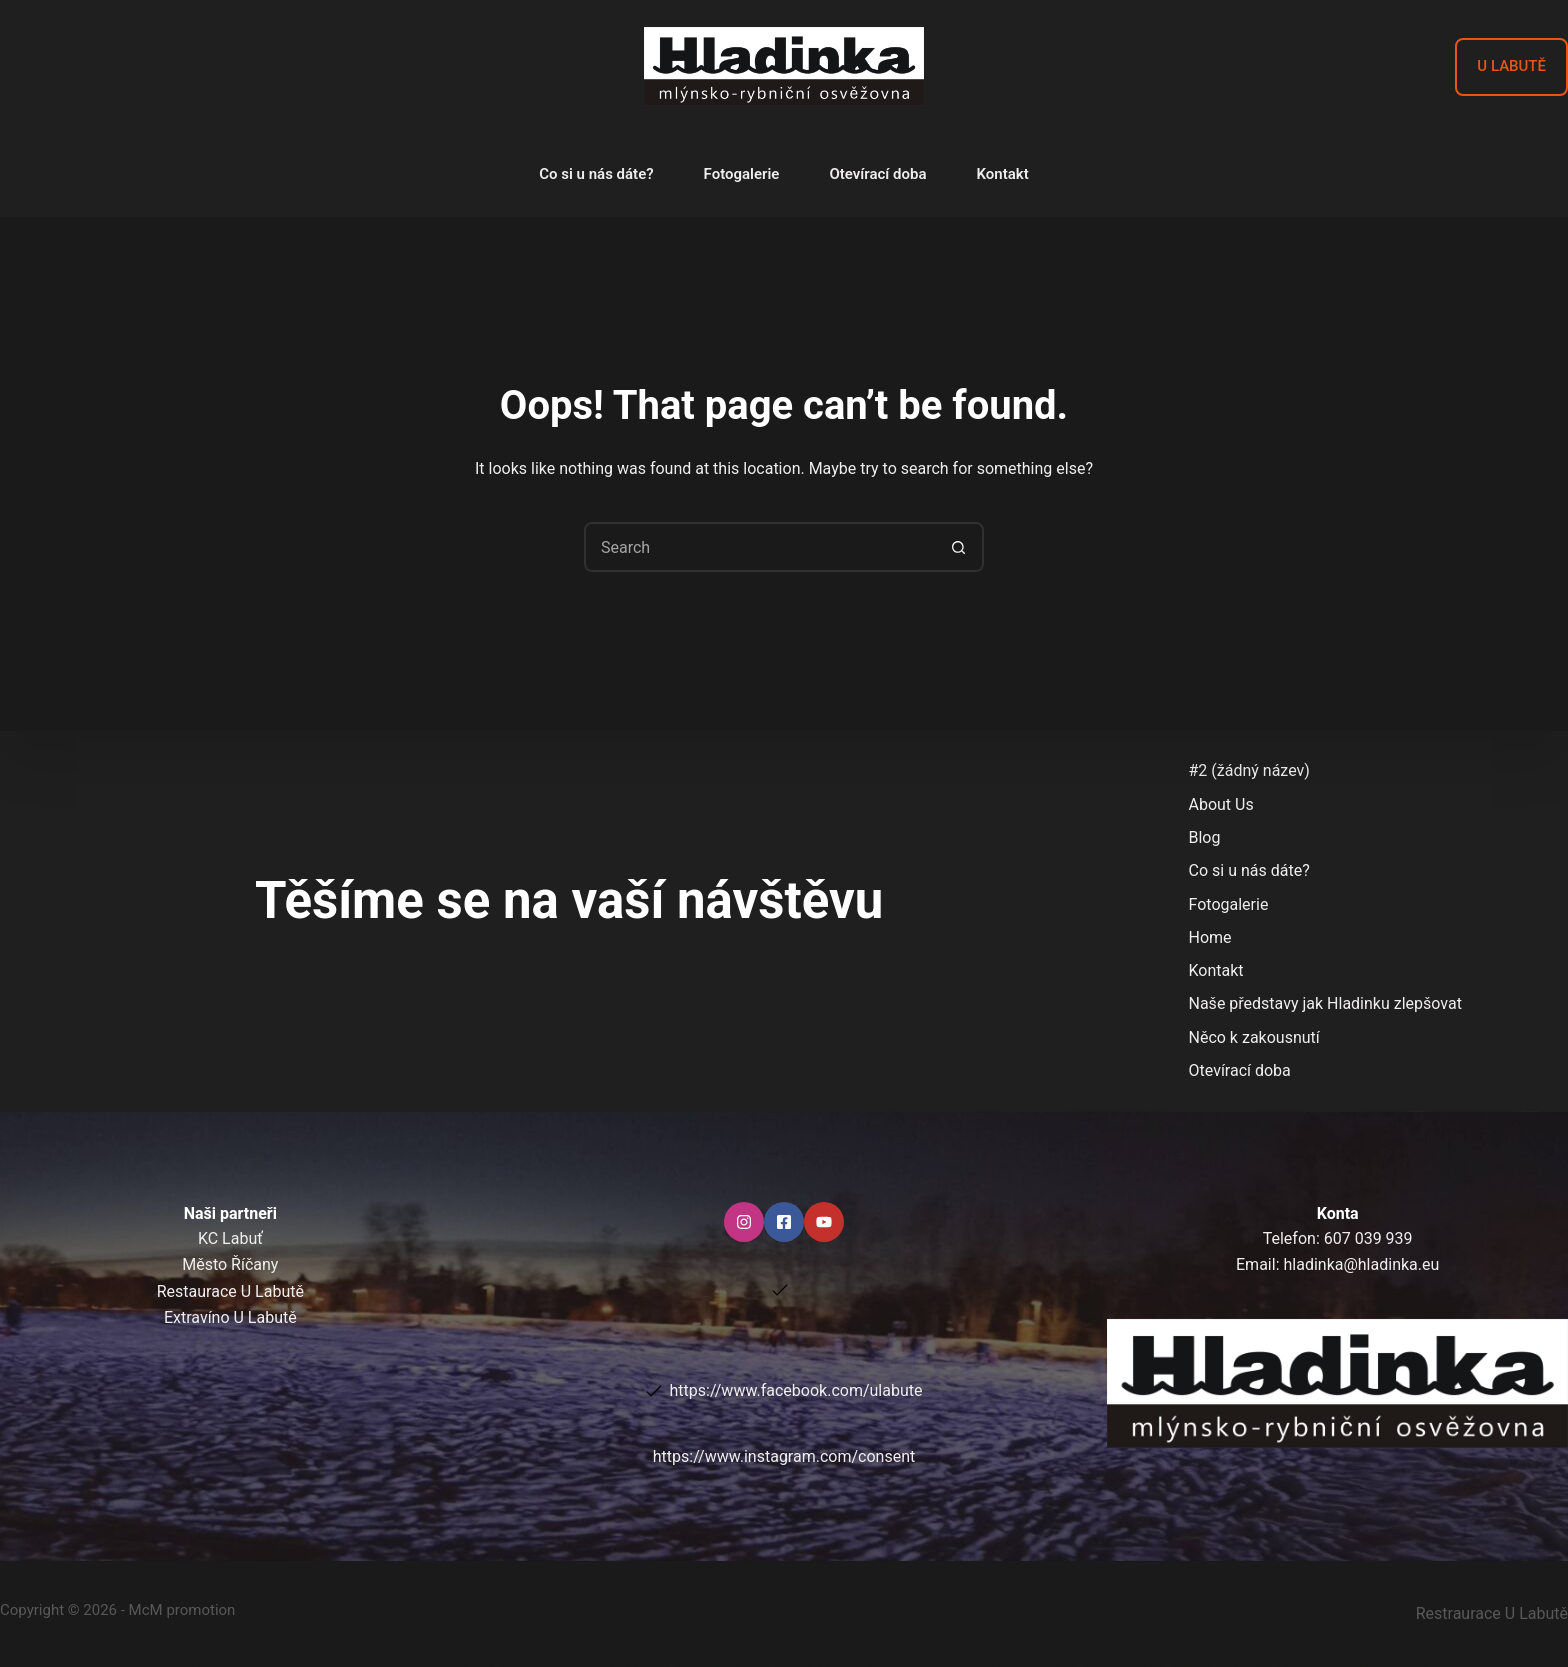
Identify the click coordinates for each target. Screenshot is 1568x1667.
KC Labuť (230, 1238)
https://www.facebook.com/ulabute (796, 1390)
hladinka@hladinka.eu (1361, 1264)
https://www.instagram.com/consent (784, 1456)
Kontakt (1003, 174)
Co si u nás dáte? (596, 174)
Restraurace (1492, 1613)
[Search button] (959, 547)
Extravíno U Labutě (230, 1317)
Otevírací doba (877, 174)
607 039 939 (1368, 1238)
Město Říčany (230, 1264)
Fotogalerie (742, 174)
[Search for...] (759, 547)
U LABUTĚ (1511, 66)
